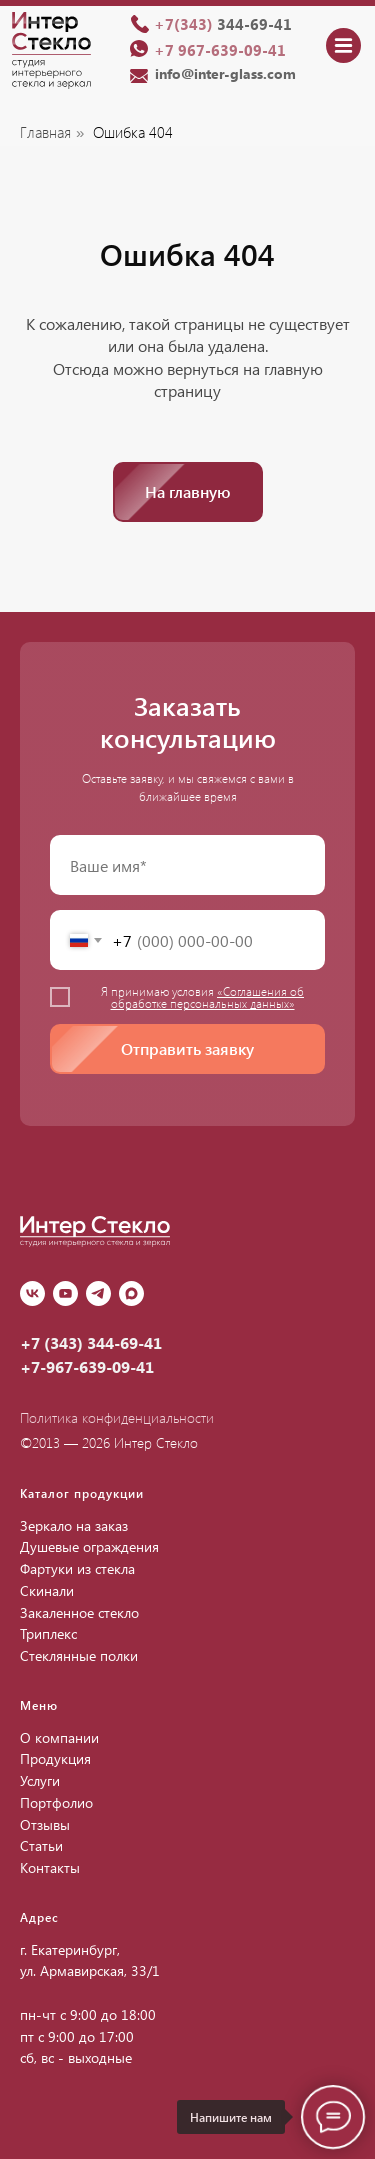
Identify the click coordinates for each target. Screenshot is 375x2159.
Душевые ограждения (89, 1546)
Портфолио (56, 1802)
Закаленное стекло (79, 1612)
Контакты (50, 1867)
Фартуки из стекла (77, 1568)
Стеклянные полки (79, 1655)
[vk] (32, 1293)
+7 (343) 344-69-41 (91, 1342)
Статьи (41, 1845)
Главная (45, 132)
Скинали (47, 1590)
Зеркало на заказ (74, 1525)
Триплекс (48, 1633)
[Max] (131, 1293)
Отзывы (45, 1824)
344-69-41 (223, 24)
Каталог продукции (82, 1493)
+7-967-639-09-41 (87, 1366)
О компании (59, 1737)
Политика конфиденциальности (117, 1417)
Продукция (55, 1758)
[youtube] (65, 1293)
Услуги (40, 1780)
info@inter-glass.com (225, 73)
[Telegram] (98, 1293)
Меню (39, 1705)
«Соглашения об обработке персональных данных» (208, 997)
